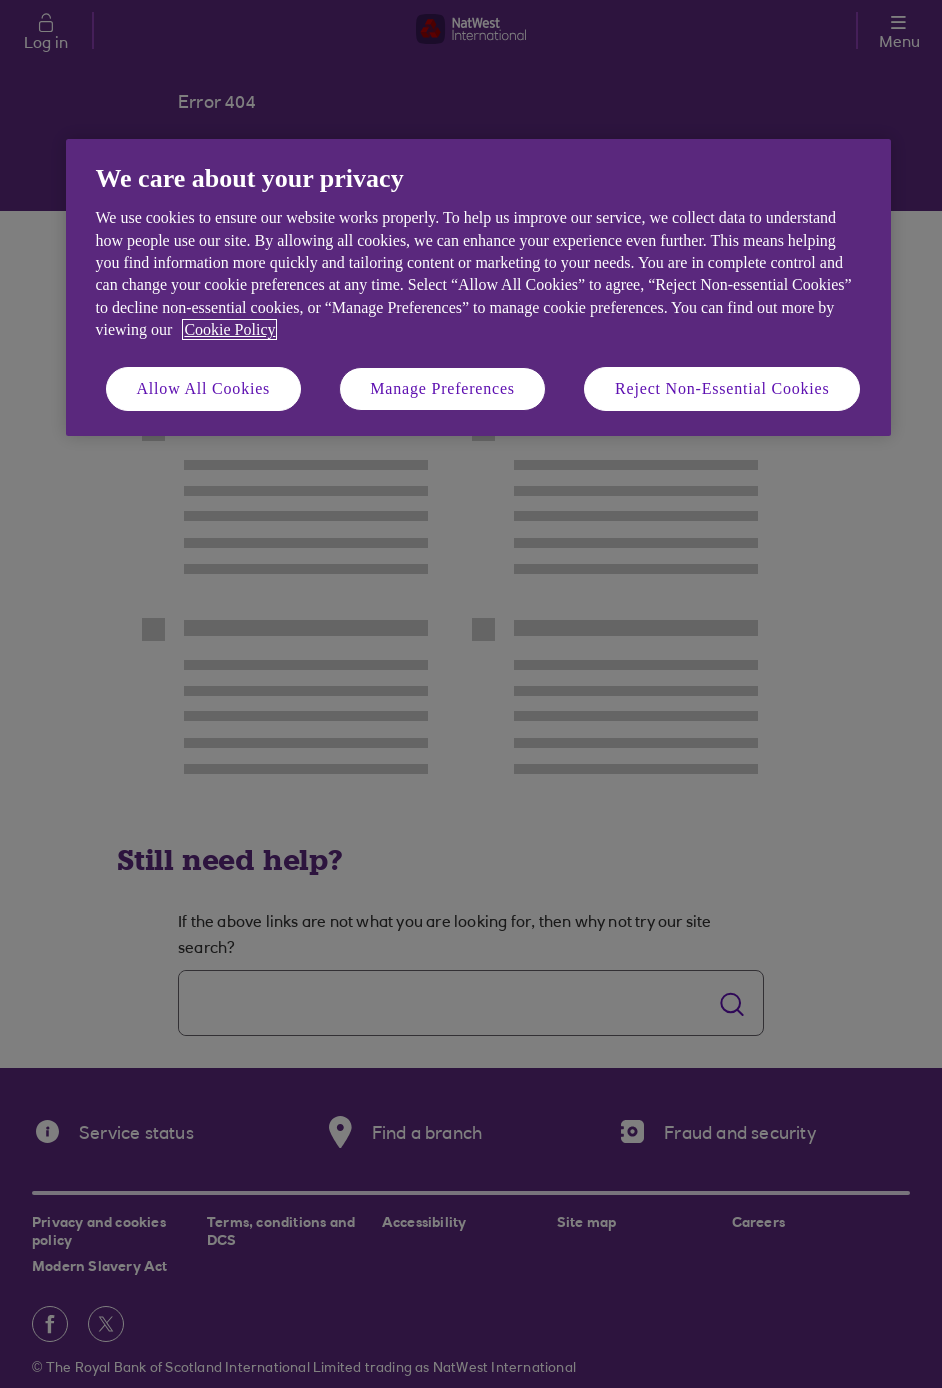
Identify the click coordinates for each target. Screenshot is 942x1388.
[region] (478, 287)
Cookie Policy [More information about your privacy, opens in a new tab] (229, 329)
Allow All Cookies (204, 388)
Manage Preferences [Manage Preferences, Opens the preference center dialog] (442, 388)
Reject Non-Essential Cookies (722, 388)
